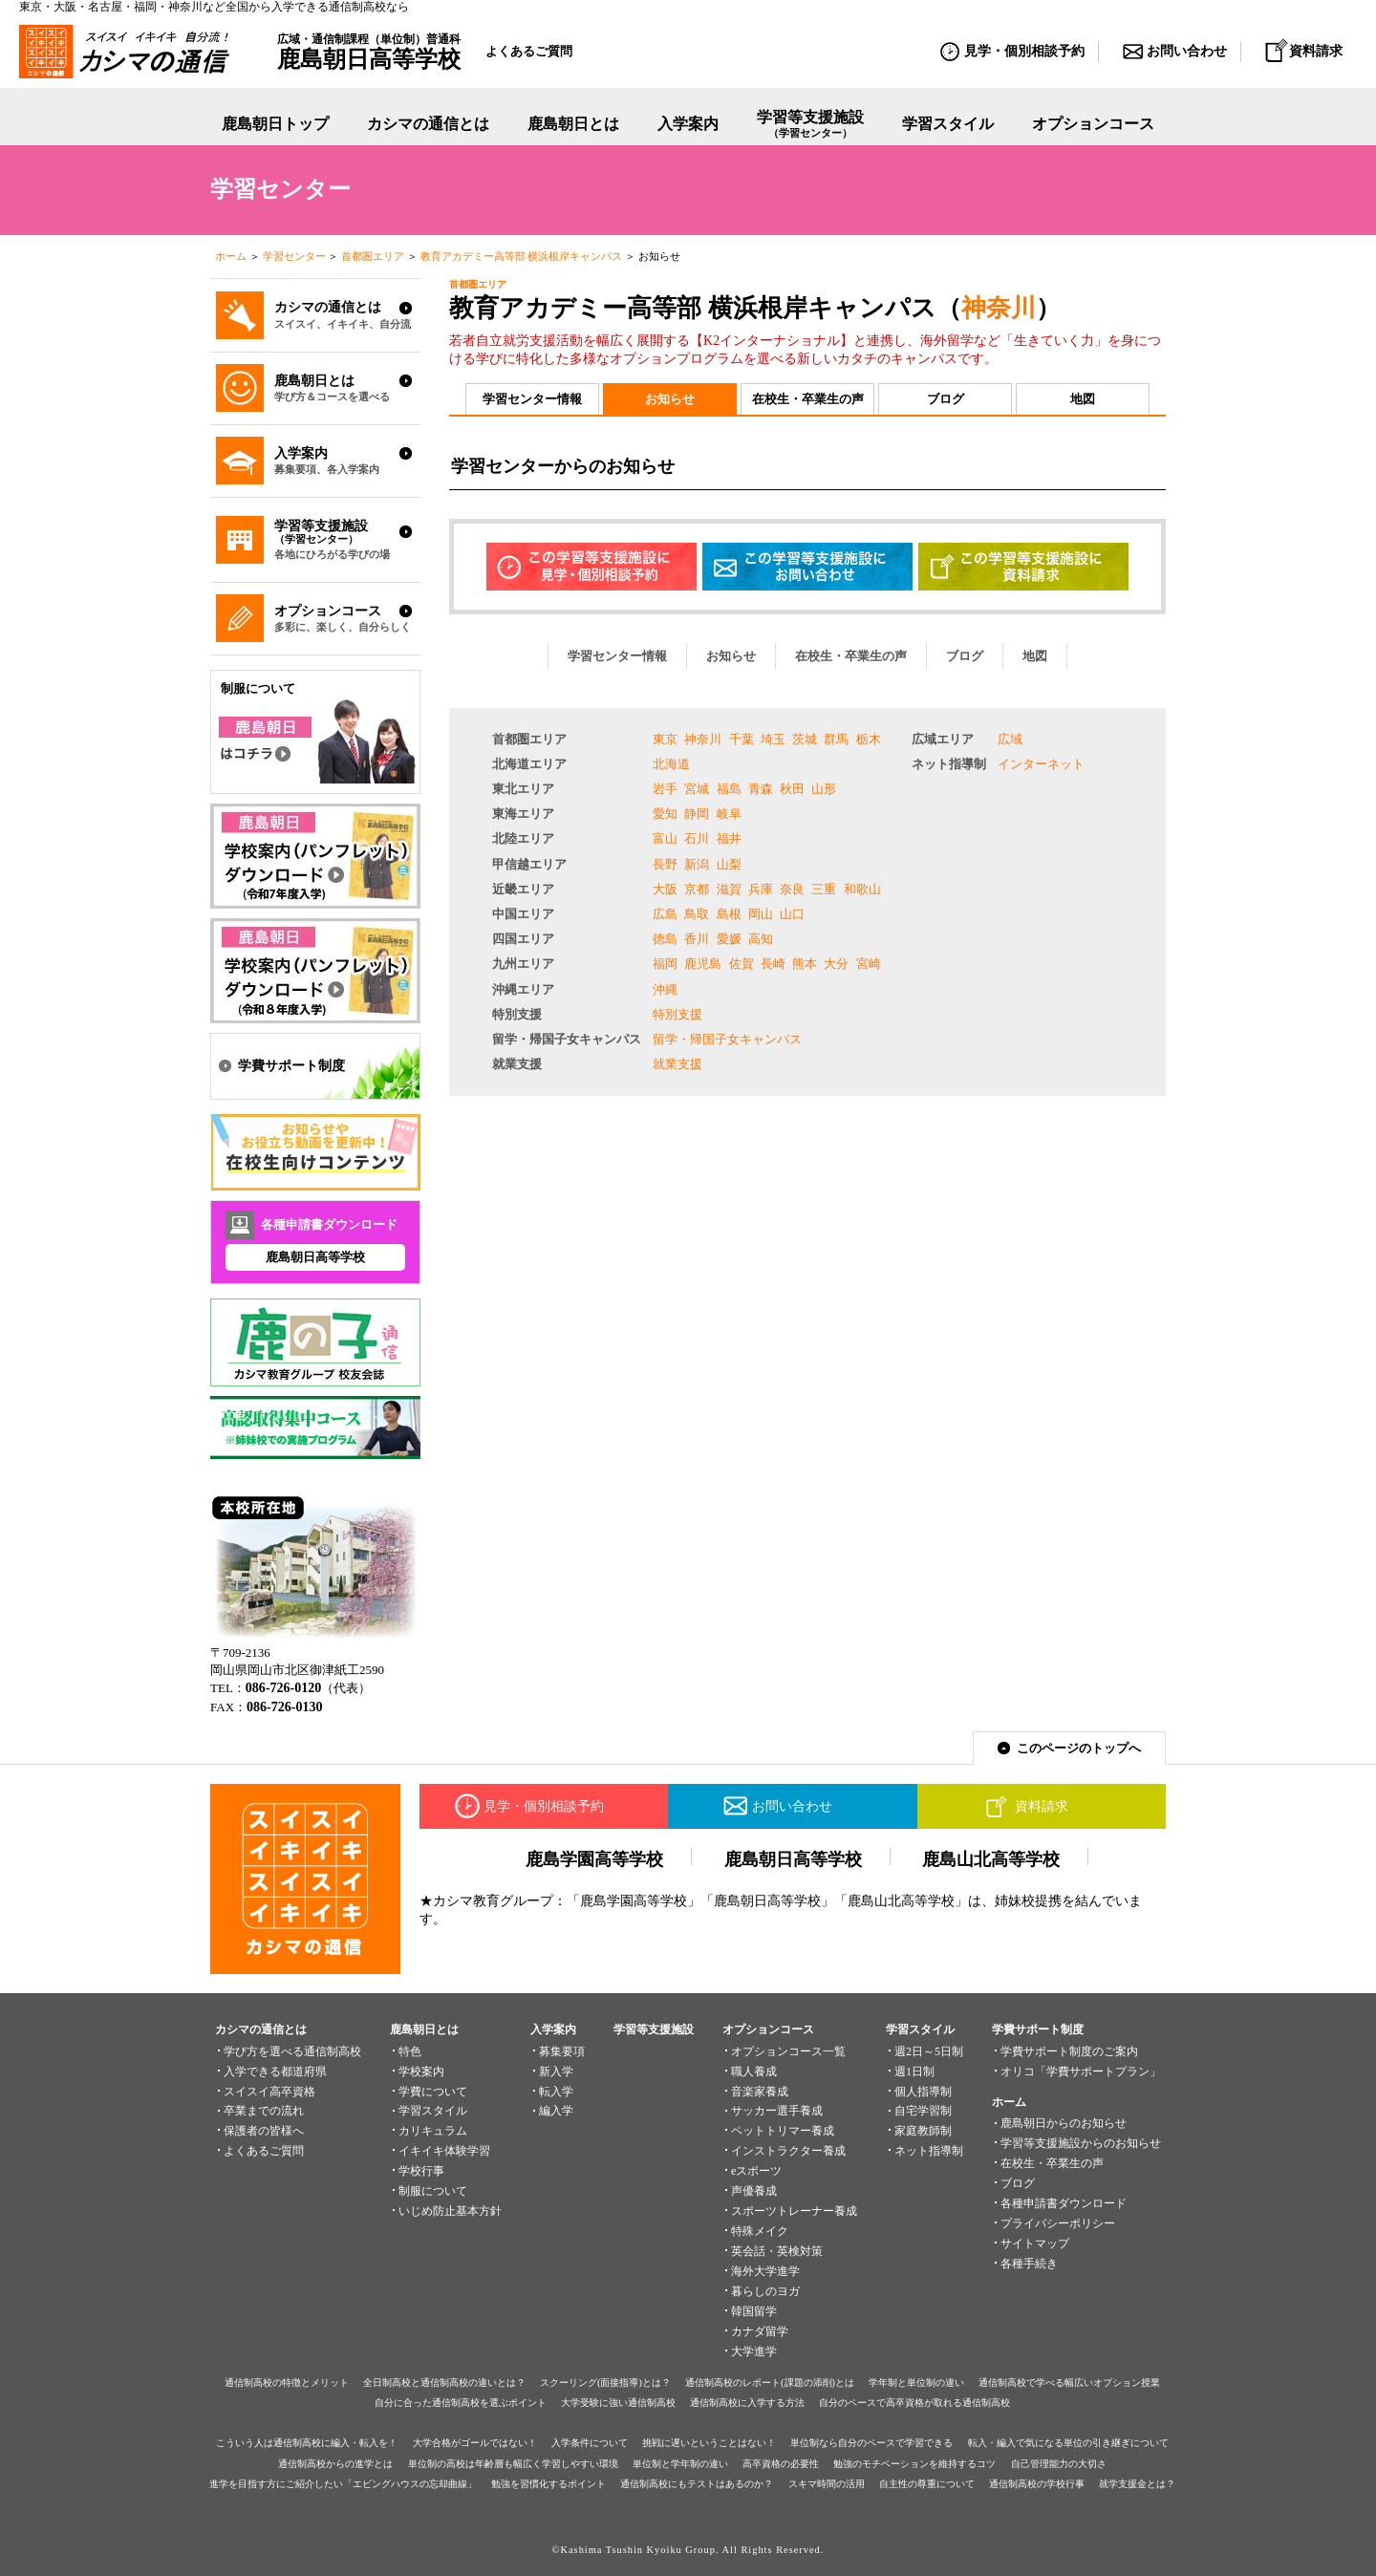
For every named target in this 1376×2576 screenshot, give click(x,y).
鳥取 (696, 914)
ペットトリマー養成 (782, 2130)
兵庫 (760, 889)
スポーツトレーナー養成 (794, 2211)
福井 (729, 838)
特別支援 (517, 1014)
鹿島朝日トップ (275, 124)
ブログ (945, 399)
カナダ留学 (759, 2331)
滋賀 (729, 889)
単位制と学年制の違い (680, 2463)
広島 (665, 914)
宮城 (696, 789)
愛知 (665, 813)
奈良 (792, 889)
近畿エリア (523, 889)
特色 (409, 2051)
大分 (836, 963)
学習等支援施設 (810, 124)
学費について (432, 2091)
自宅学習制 (923, 2110)
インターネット (1041, 764)
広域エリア (943, 739)
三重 (823, 889)
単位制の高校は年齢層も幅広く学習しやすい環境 (513, 2463)
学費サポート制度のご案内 (1069, 2051)
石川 (696, 838)
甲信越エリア (529, 864)
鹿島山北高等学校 (991, 1859)
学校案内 (421, 2071)
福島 (729, 789)
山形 (823, 789)
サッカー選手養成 (777, 2110)
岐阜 (729, 813)
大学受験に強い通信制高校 (618, 2402)
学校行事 (421, 2171)
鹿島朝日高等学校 (315, 1257)
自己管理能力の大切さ (1059, 2463)
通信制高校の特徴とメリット (287, 2382)
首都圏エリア (372, 256)
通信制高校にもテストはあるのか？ (696, 2484)
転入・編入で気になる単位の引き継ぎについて (1068, 2442)
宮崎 (868, 963)
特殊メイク (759, 2231)
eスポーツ (756, 2171)
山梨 (729, 864)
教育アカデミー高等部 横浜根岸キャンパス (521, 256)
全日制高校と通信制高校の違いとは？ (444, 2382)
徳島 (665, 939)
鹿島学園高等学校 (594, 1859)
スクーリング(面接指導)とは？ (605, 2382)
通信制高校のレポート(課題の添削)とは (769, 2382)
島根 (729, 914)
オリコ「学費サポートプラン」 (1080, 2071)
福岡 (665, 963)
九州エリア (523, 963)
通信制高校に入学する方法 (747, 2402)
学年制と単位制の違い (916, 2382)
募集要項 (562, 2051)
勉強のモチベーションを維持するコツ (914, 2463)
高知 (760, 939)
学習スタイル (948, 124)
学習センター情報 (532, 399)
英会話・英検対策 (777, 2251)
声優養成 (754, 2191)
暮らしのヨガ (765, 2291)
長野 (665, 864)
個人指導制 (923, 2091)
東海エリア (523, 813)
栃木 (868, 739)
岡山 (760, 914)
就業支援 (517, 1064)
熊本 (804, 963)
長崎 (773, 963)
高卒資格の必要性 (780, 2463)
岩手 (665, 789)
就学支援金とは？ (1137, 2484)
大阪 (665, 889)
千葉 (741, 739)
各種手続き (1029, 2263)
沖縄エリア (523, 989)
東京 (665, 739)
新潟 (696, 864)
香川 (696, 939)
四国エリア (523, 939)
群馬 (836, 739)
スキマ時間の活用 (826, 2484)
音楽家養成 (759, 2091)
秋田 (792, 789)
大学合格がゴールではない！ (475, 2442)
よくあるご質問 (528, 51)
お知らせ (670, 399)
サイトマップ (1034, 2243)
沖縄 (665, 989)
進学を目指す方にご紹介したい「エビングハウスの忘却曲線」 (343, 2484)
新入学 (556, 2071)
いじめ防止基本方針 (450, 2211)
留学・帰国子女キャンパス (566, 1039)
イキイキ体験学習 (444, 2150)
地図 (1082, 399)
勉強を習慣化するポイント (548, 2484)
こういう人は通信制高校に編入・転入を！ (307, 2442)
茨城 (804, 739)
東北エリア (523, 789)
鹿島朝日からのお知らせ (1063, 2123)
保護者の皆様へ (264, 2130)
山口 (792, 914)
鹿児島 (702, 963)
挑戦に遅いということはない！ (709, 2442)
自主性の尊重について (927, 2484)
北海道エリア (529, 764)
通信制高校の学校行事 (1037, 2484)
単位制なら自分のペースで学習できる (871, 2442)
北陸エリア (523, 838)
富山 (665, 838)
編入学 (556, 2110)
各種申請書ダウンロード (1063, 2203)
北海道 (671, 764)
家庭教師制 (923, 2130)
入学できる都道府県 (275, 2071)
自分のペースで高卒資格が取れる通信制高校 (914, 2402)
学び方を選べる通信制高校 (292, 2051)
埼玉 (773, 739)
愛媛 (729, 939)
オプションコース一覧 (788, 2051)
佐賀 (741, 963)
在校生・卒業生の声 (808, 399)
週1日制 (914, 2071)
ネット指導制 (949, 764)
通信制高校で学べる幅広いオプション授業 (1069, 2382)
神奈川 (998, 308)
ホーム (231, 256)
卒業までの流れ (264, 2110)
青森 (760, 789)
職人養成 (754, 2071)
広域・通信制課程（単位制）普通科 (369, 51)
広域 (1010, 739)
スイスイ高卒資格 (269, 2091)
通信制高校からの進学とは (335, 2463)
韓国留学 (754, 2311)
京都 (696, 889)
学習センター (294, 256)
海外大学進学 (765, 2271)
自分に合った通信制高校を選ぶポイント (461, 2402)
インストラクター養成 (788, 2150)
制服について (432, 2191)
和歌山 (862, 889)
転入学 (556, 2091)
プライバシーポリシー (1057, 2223)
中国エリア (523, 914)
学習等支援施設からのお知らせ (1080, 2143)
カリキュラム (432, 2130)
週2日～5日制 (928, 2051)
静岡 (696, 813)
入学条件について (589, 2442)
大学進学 (754, 2351)
